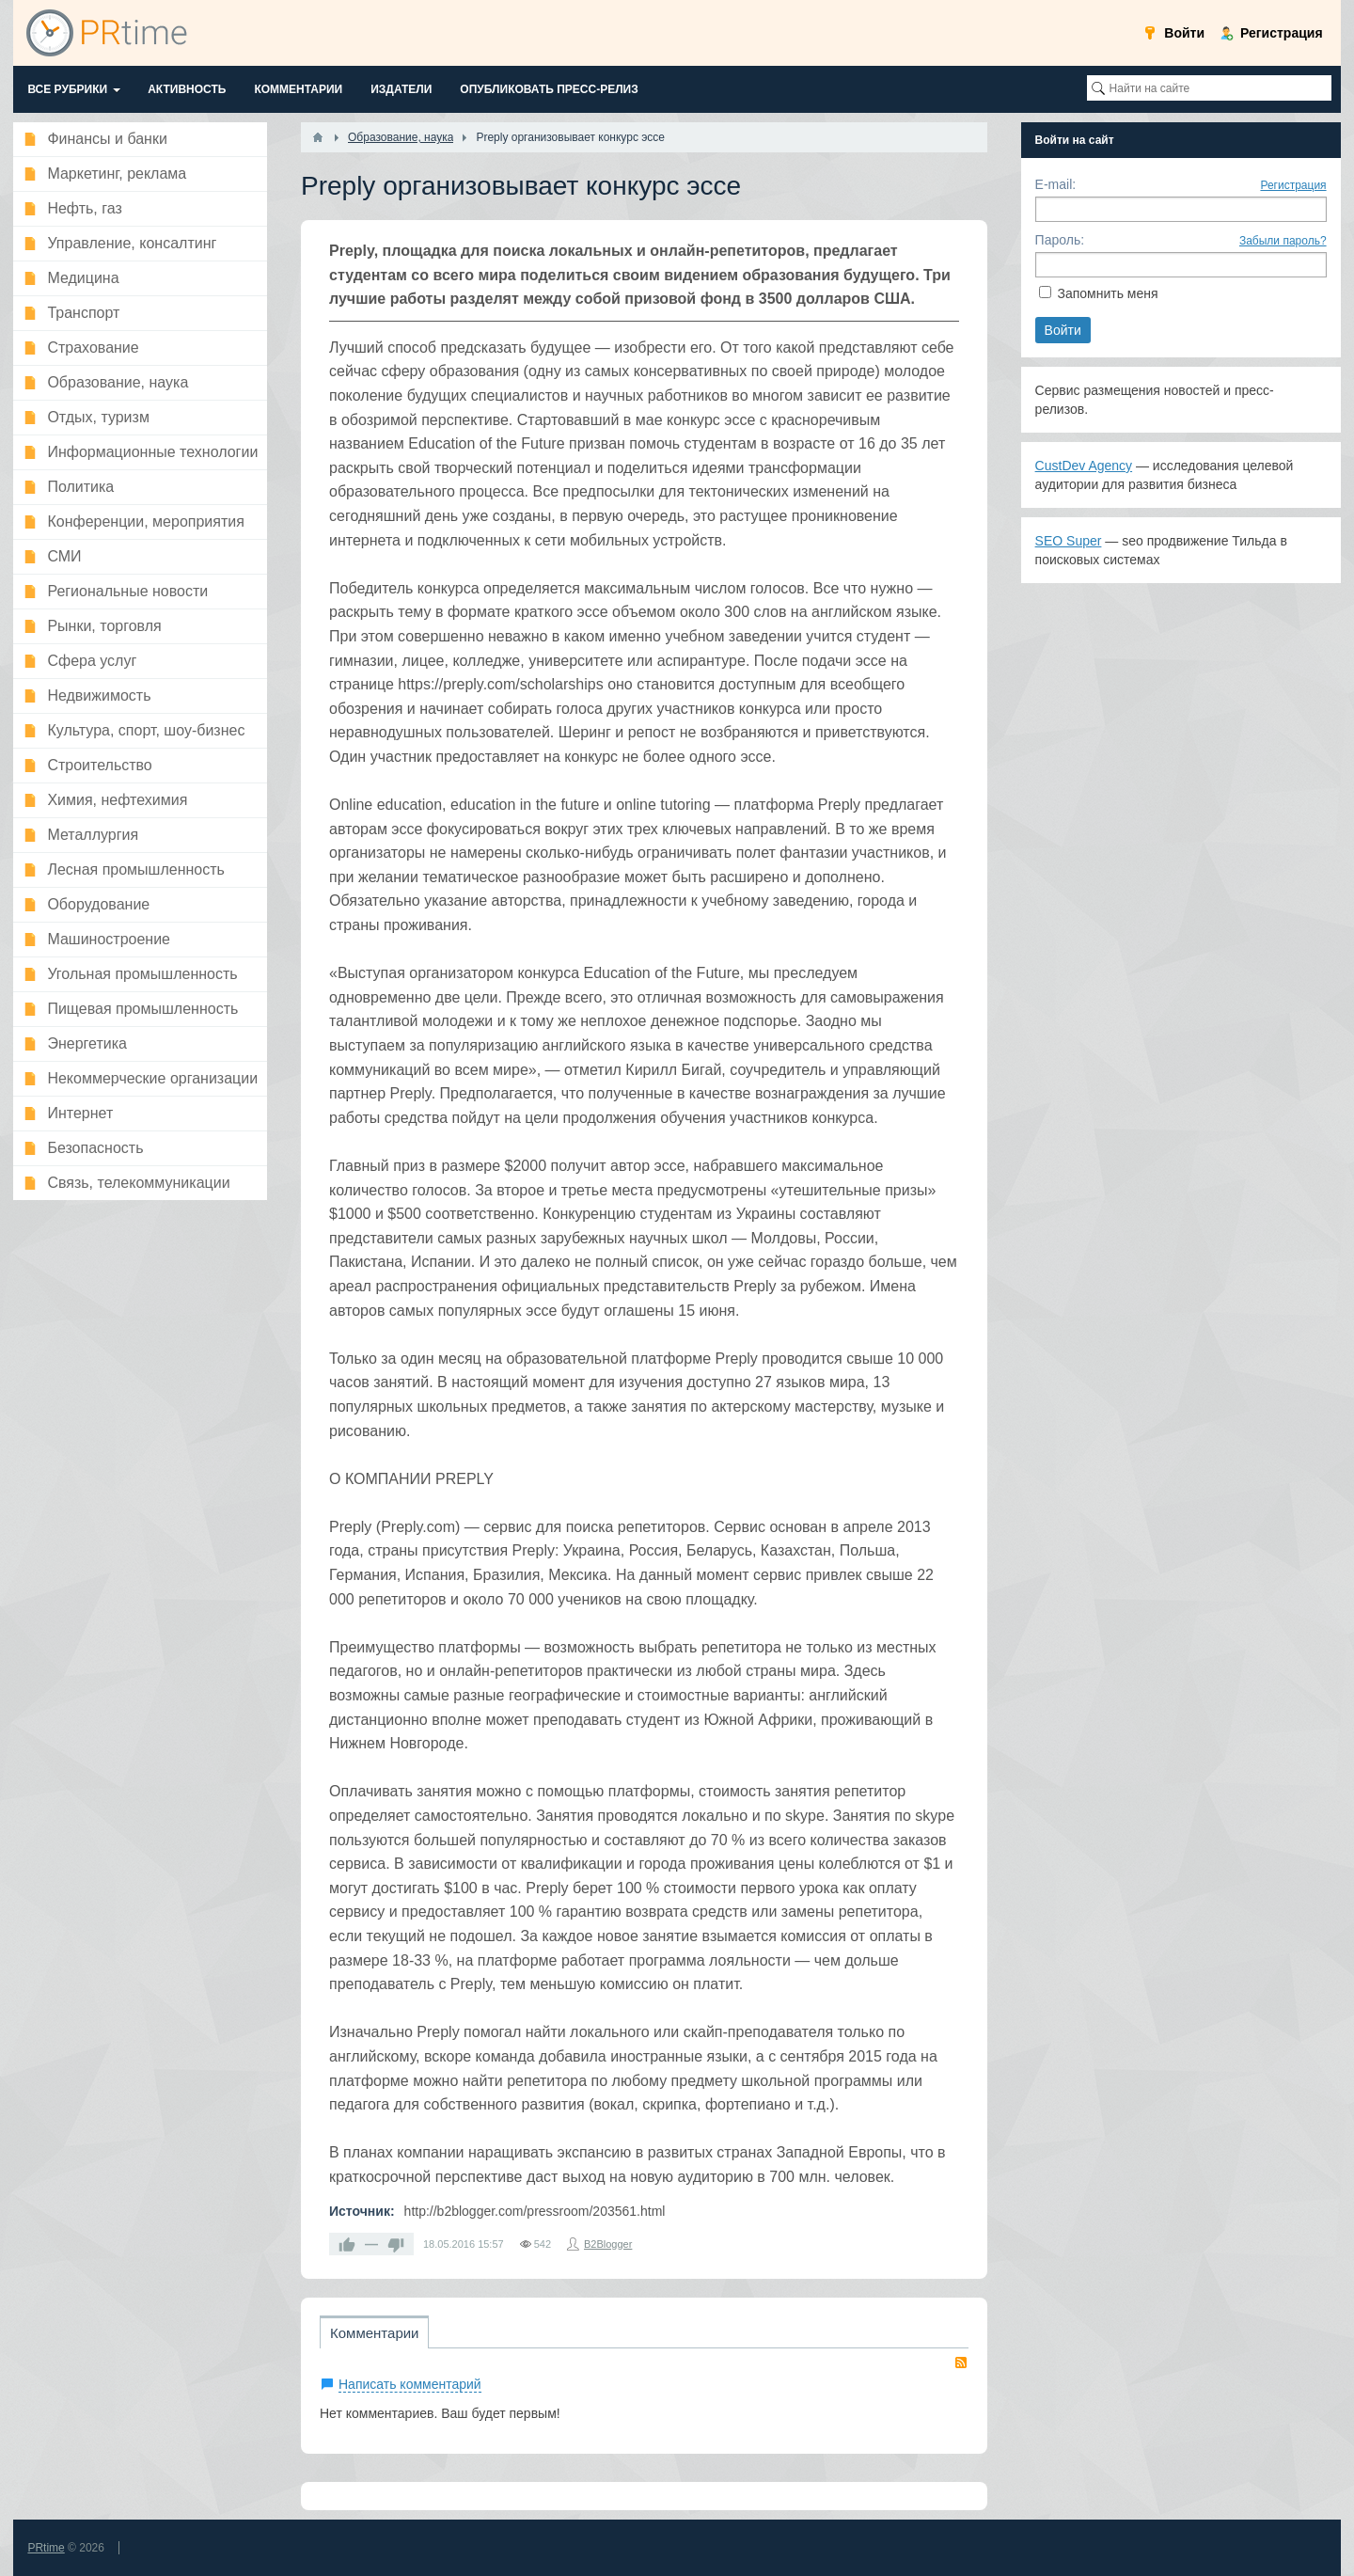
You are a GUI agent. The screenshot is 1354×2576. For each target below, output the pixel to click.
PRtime (45, 2547)
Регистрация (1293, 185)
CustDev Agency (1084, 465)
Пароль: (1059, 239)
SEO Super (1068, 540)
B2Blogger (608, 2244)
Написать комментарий (409, 2384)
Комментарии (374, 2333)
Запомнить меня (1107, 293)
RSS (960, 2362)
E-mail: (1056, 184)
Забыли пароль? (1283, 240)
